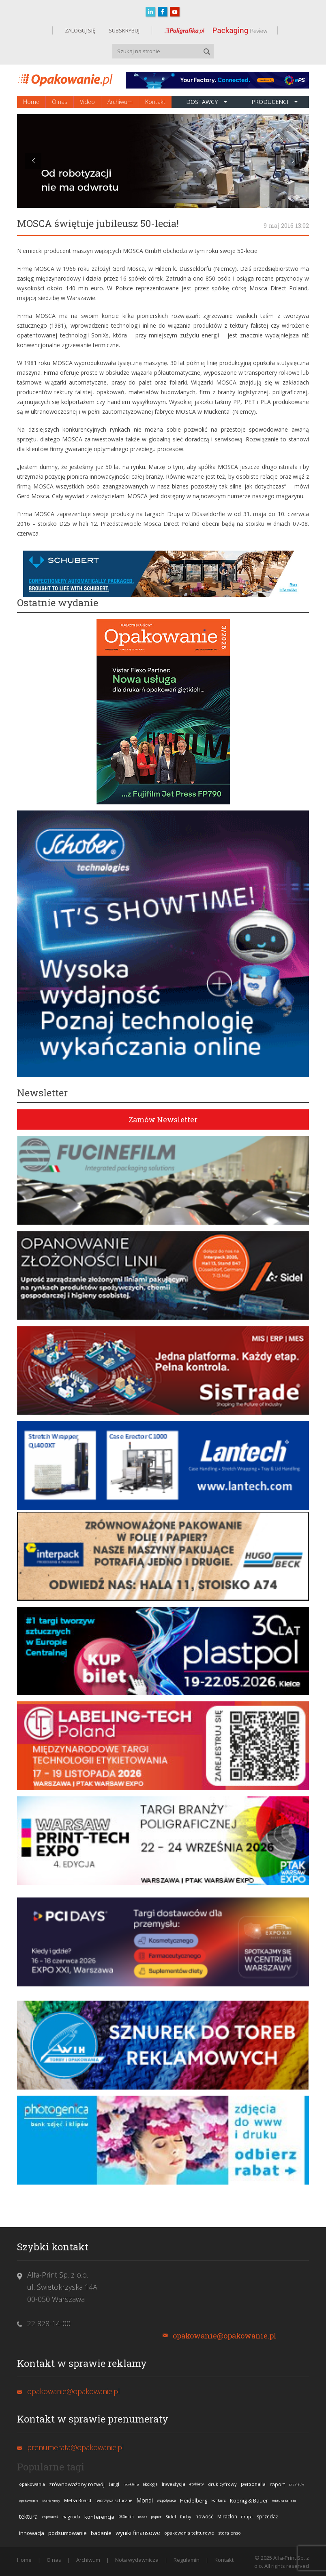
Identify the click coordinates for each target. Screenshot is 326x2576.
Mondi (144, 2500)
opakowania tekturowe (189, 2533)
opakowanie (28, 2500)
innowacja (31, 2533)
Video (87, 102)
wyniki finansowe (138, 2533)
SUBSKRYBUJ (123, 30)
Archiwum (120, 102)
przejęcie (296, 2484)
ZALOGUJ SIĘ (80, 30)
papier (156, 2516)
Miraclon (227, 2516)
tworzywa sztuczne (113, 2500)
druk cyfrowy (222, 2484)
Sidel (170, 2516)
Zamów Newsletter (163, 1119)
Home (31, 102)
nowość (204, 2516)
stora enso (229, 2533)
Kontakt (155, 102)
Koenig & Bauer (249, 2500)
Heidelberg (193, 2500)
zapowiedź (50, 2516)
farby (185, 2516)
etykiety (196, 2484)
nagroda (71, 2516)
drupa (247, 2517)
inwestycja (173, 2484)
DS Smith (126, 2516)
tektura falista (284, 2500)
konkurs (218, 2500)
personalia (253, 2484)
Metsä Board (77, 2500)
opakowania (32, 2484)
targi (114, 2484)
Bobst (142, 2516)
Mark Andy (51, 2500)
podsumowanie (67, 2533)
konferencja (99, 2516)
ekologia (150, 2484)
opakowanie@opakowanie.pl (225, 2335)
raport (277, 2484)
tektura (28, 2516)
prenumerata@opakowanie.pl (75, 2447)
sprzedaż (267, 2516)
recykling (131, 2484)
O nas (59, 102)
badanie (101, 2533)
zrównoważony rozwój (77, 2484)
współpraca (166, 2500)
